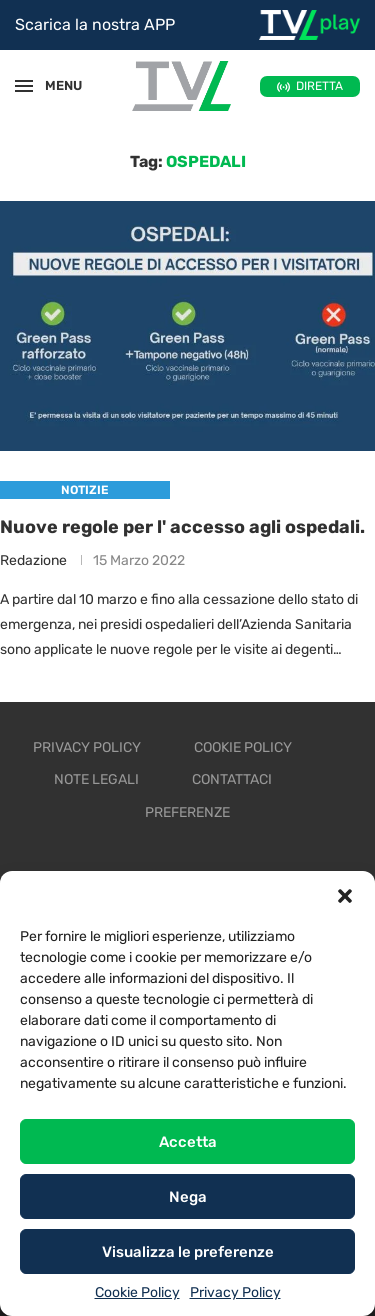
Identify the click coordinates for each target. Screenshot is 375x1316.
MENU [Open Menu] (54, 85)
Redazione (33, 560)
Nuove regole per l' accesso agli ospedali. (182, 527)
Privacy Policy (235, 1292)
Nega (188, 1197)
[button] (345, 896)
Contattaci (232, 779)
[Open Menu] (24, 86)
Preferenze (187, 812)
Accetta (188, 1142)
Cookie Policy (137, 1292)
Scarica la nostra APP (95, 24)
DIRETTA (319, 86)
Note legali (96, 779)
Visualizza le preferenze (188, 1252)
